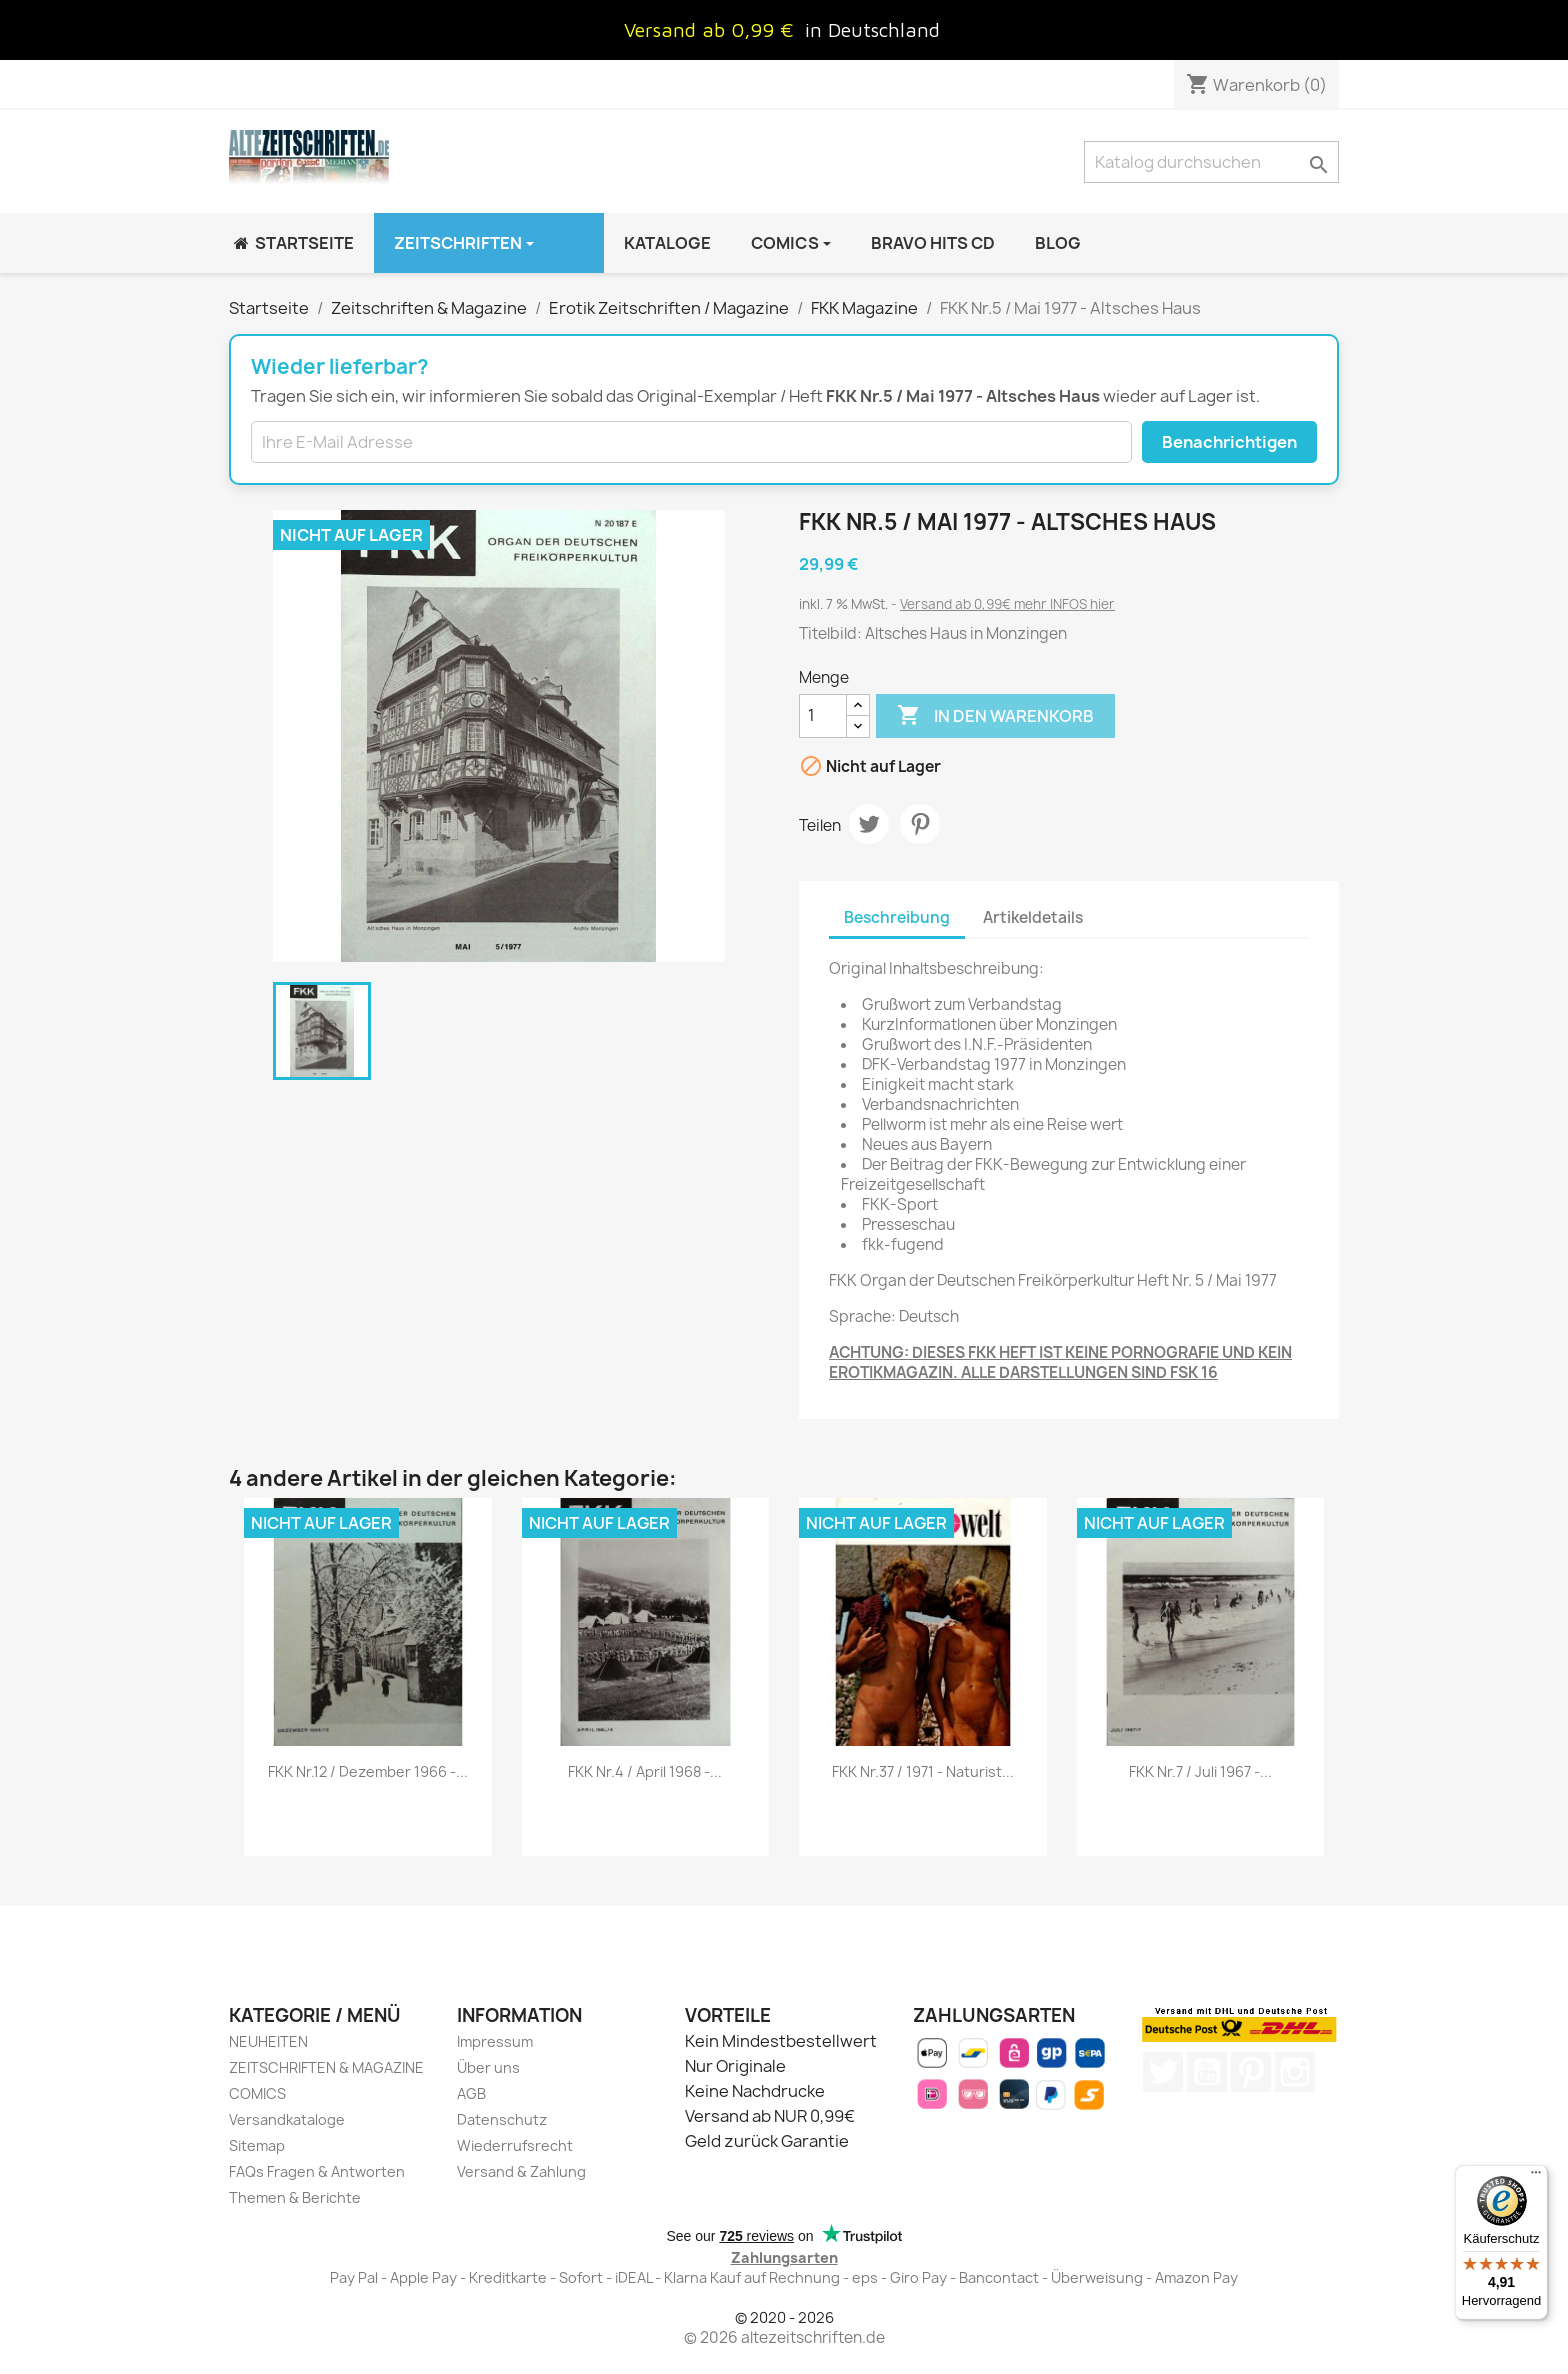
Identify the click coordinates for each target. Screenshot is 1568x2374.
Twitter (1163, 2072)
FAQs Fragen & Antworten (317, 2171)
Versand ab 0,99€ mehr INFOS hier (1007, 604)
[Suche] (1211, 162)
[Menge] (823, 716)
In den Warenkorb (995, 716)
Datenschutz (502, 2119)
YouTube (1207, 2072)
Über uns (488, 2067)
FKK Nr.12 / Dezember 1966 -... (368, 1771)
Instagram (1295, 2072)
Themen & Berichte (295, 2197)
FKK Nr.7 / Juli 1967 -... (1200, 1771)
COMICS (257, 2093)
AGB (471, 2093)
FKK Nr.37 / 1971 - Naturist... (923, 1771)
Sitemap (257, 2145)
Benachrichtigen (1229, 442)
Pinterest (920, 824)
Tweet (869, 824)
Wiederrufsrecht (515, 2145)
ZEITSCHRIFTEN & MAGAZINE (326, 2067)
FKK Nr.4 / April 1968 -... (645, 1771)
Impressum (495, 2041)
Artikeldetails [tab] (1033, 917)
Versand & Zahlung (521, 2171)
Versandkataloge (287, 2119)
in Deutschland (872, 29)
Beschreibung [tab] (897, 917)
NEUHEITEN (268, 2041)
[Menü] (1536, 2177)
